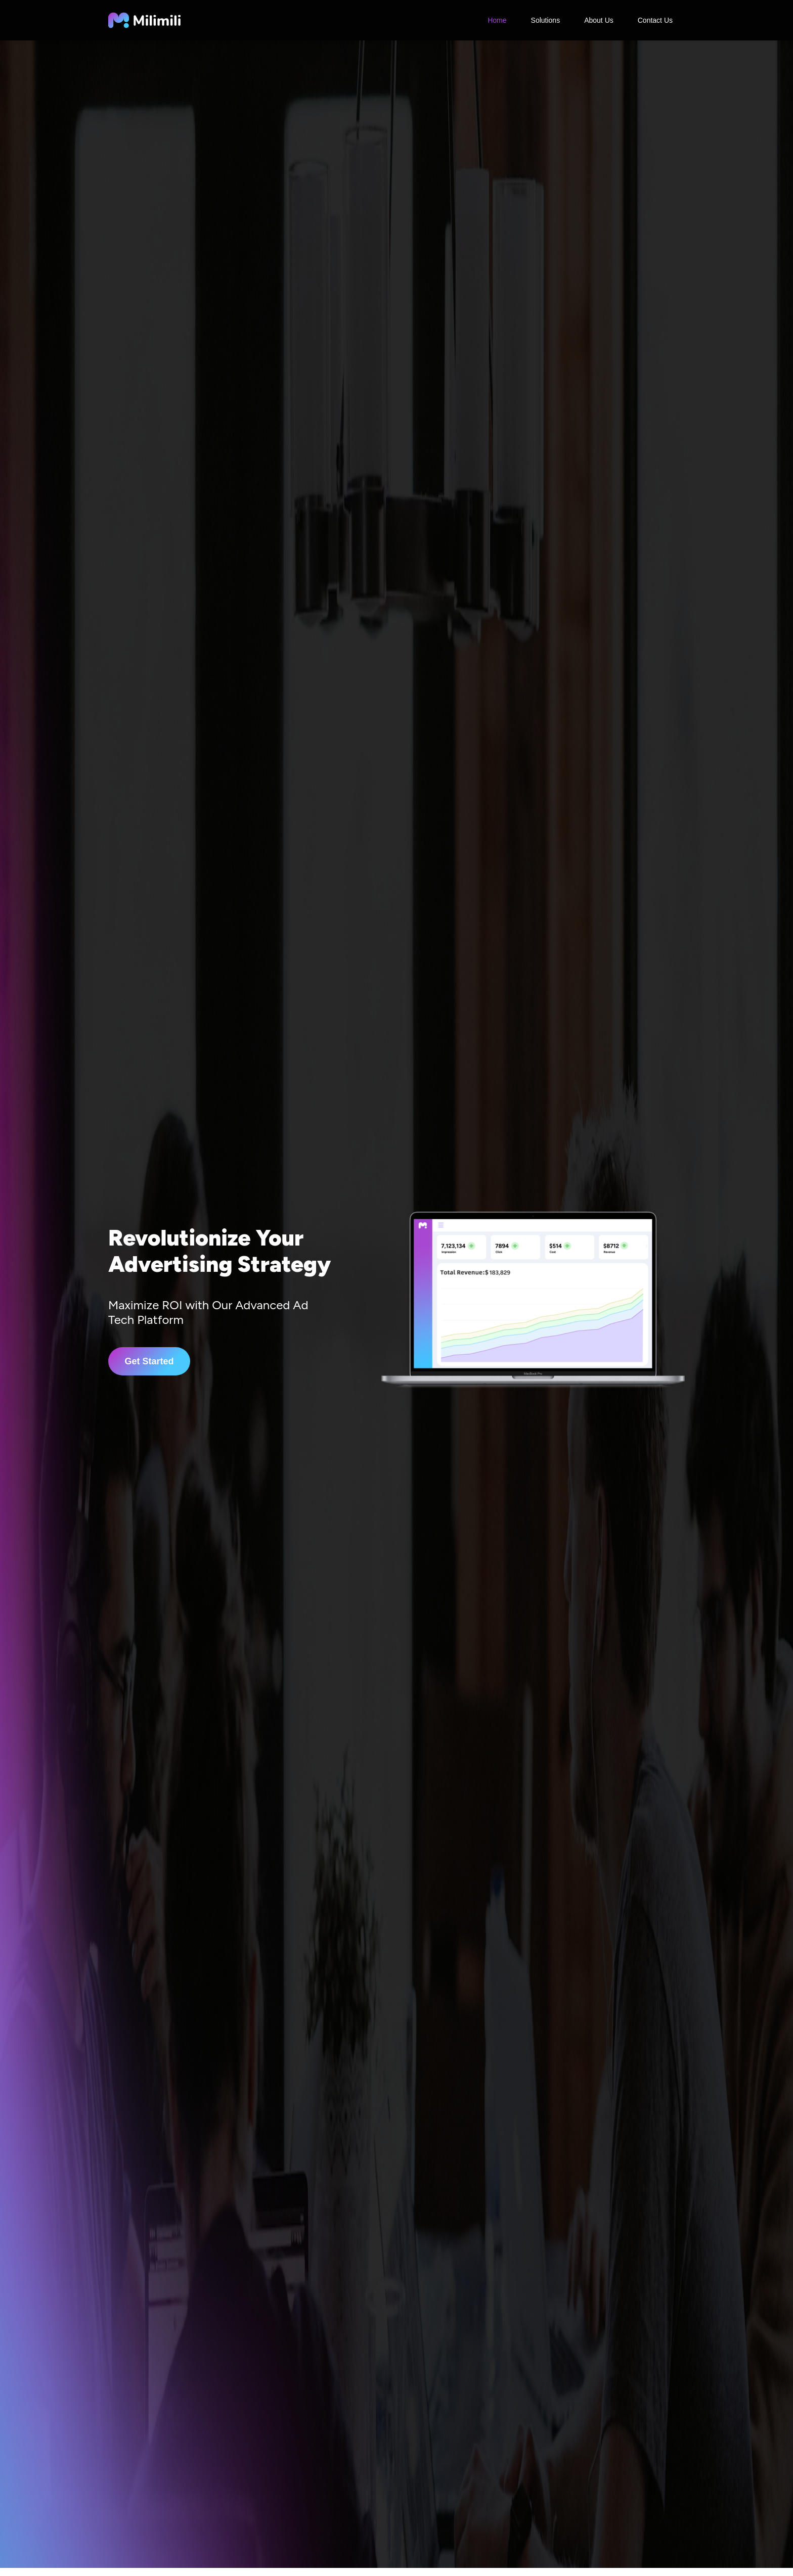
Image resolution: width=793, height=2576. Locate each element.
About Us (598, 20)
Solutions (545, 20)
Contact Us (655, 20)
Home (497, 20)
